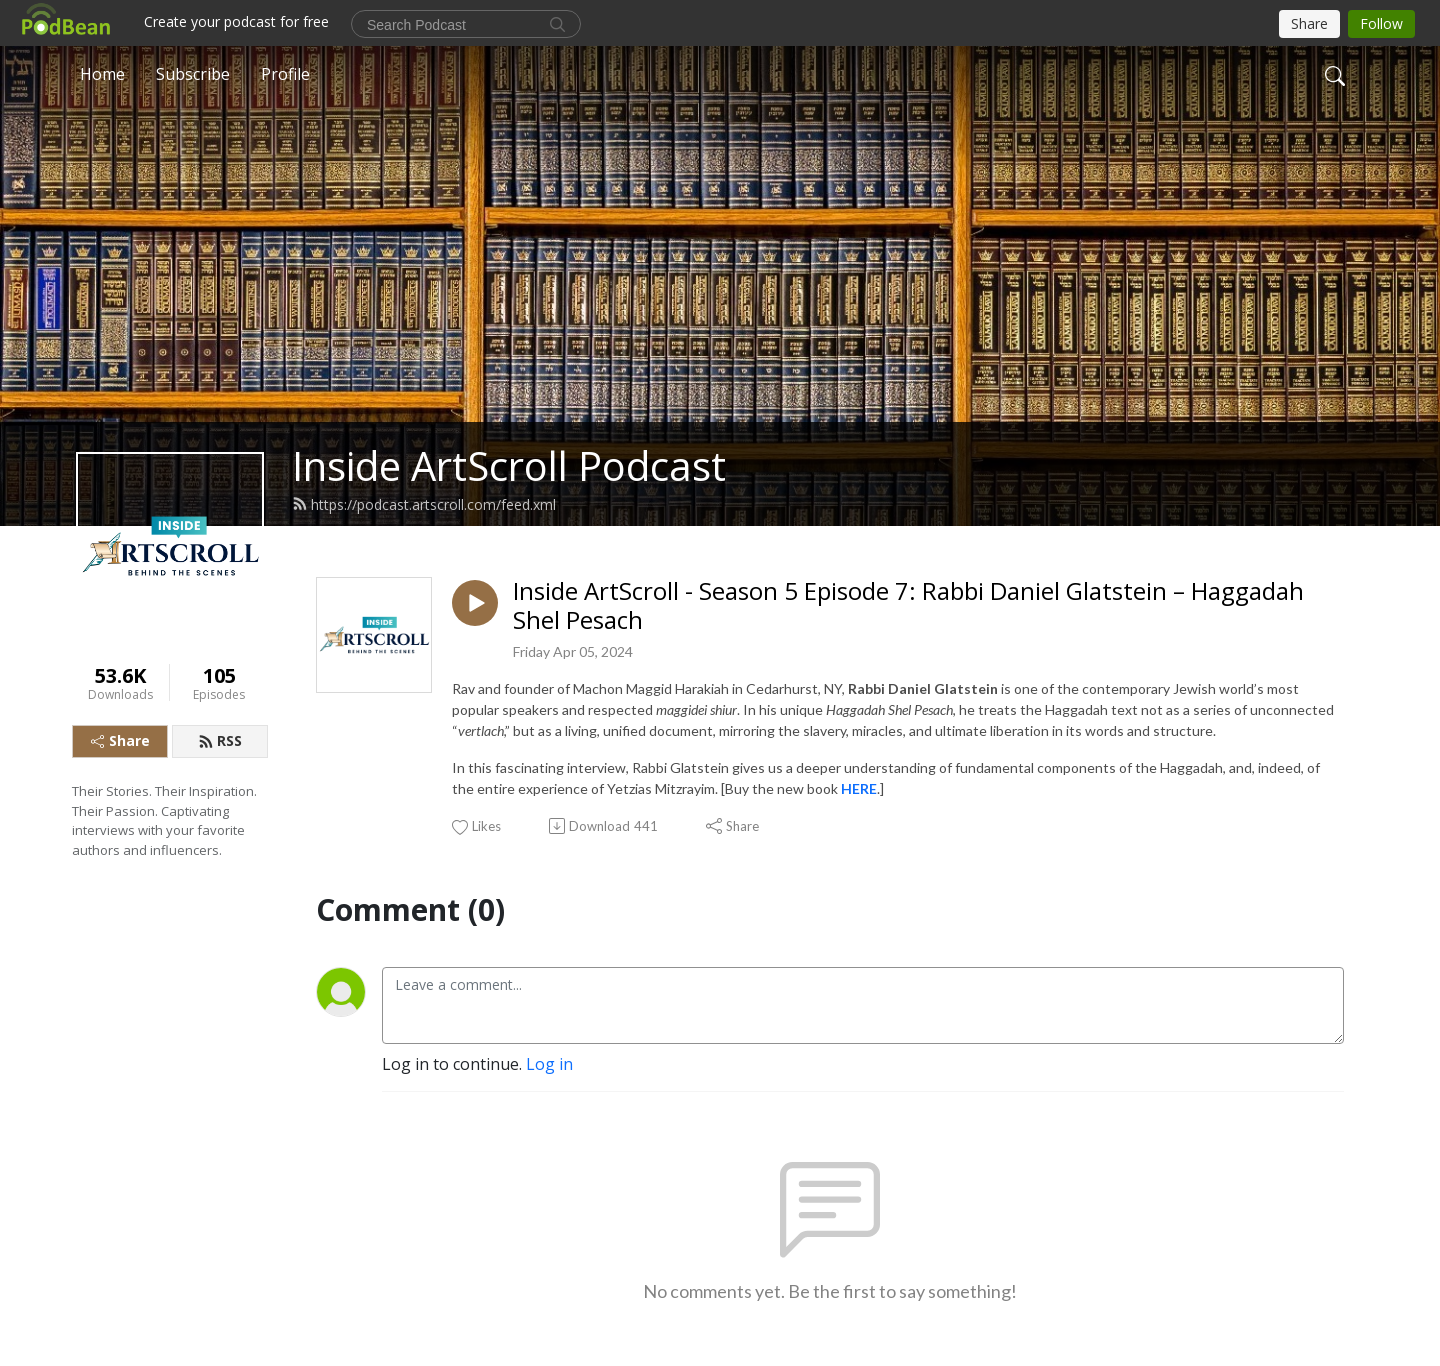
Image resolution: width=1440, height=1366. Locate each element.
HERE (859, 788)
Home (102, 74)
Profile (285, 74)
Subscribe (193, 74)
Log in (549, 1064)
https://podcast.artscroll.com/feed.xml (424, 504)
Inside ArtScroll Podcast (509, 465)
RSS (220, 740)
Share (120, 740)
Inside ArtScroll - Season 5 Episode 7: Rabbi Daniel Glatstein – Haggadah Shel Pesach (908, 606)
